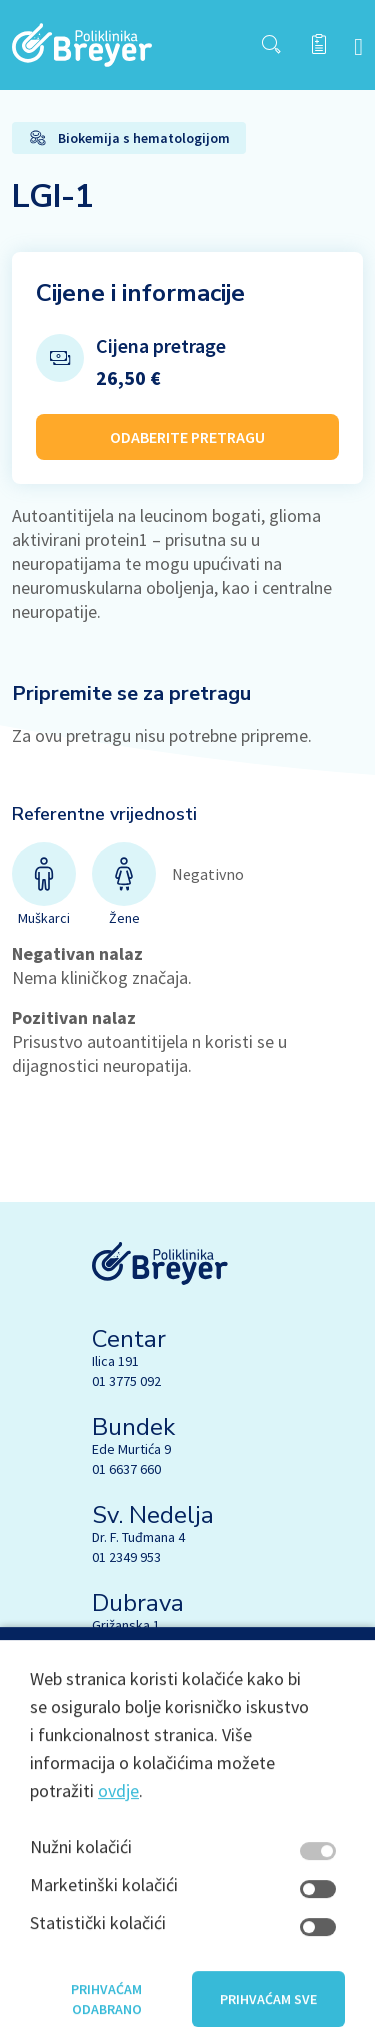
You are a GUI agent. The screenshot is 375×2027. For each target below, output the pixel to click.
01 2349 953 (126, 1557)
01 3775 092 (126, 1381)
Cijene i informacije (140, 293)
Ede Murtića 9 (131, 1449)
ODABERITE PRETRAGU (187, 437)
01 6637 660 (126, 1469)
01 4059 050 (126, 1645)
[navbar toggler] (358, 45)
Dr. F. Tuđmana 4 (138, 1537)
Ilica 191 (115, 1361)
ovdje (118, 1833)
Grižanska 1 (126, 1625)
